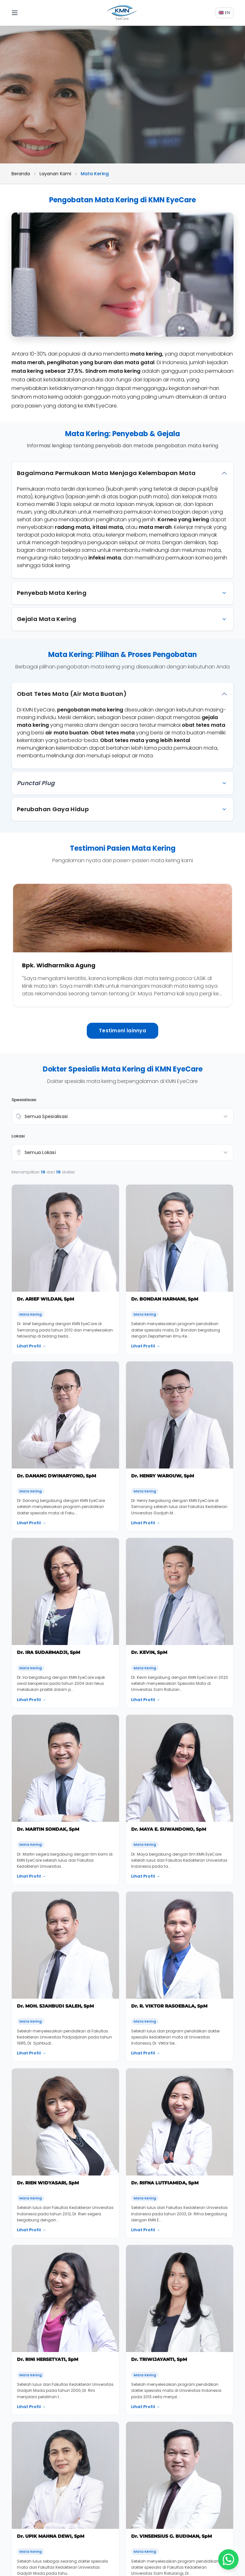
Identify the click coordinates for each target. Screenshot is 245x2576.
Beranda (20, 173)
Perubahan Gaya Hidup (53, 809)
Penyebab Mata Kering (51, 593)
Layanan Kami (55, 173)
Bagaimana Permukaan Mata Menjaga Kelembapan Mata (106, 473)
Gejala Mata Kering (46, 619)
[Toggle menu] (20, 13)
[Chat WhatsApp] (228, 2559)
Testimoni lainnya (122, 1030)
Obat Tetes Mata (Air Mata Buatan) (72, 694)
